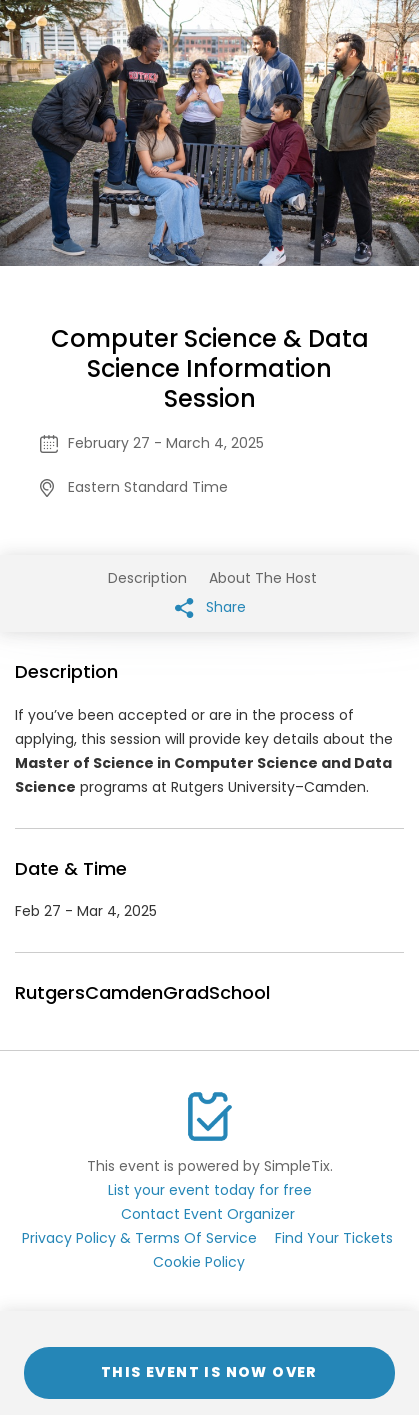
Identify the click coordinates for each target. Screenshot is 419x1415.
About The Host (263, 578)
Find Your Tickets (334, 1238)
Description (147, 578)
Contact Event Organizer (208, 1214)
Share (210, 607)
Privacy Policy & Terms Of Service (139, 1238)
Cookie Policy (199, 1262)
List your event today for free (210, 1190)
